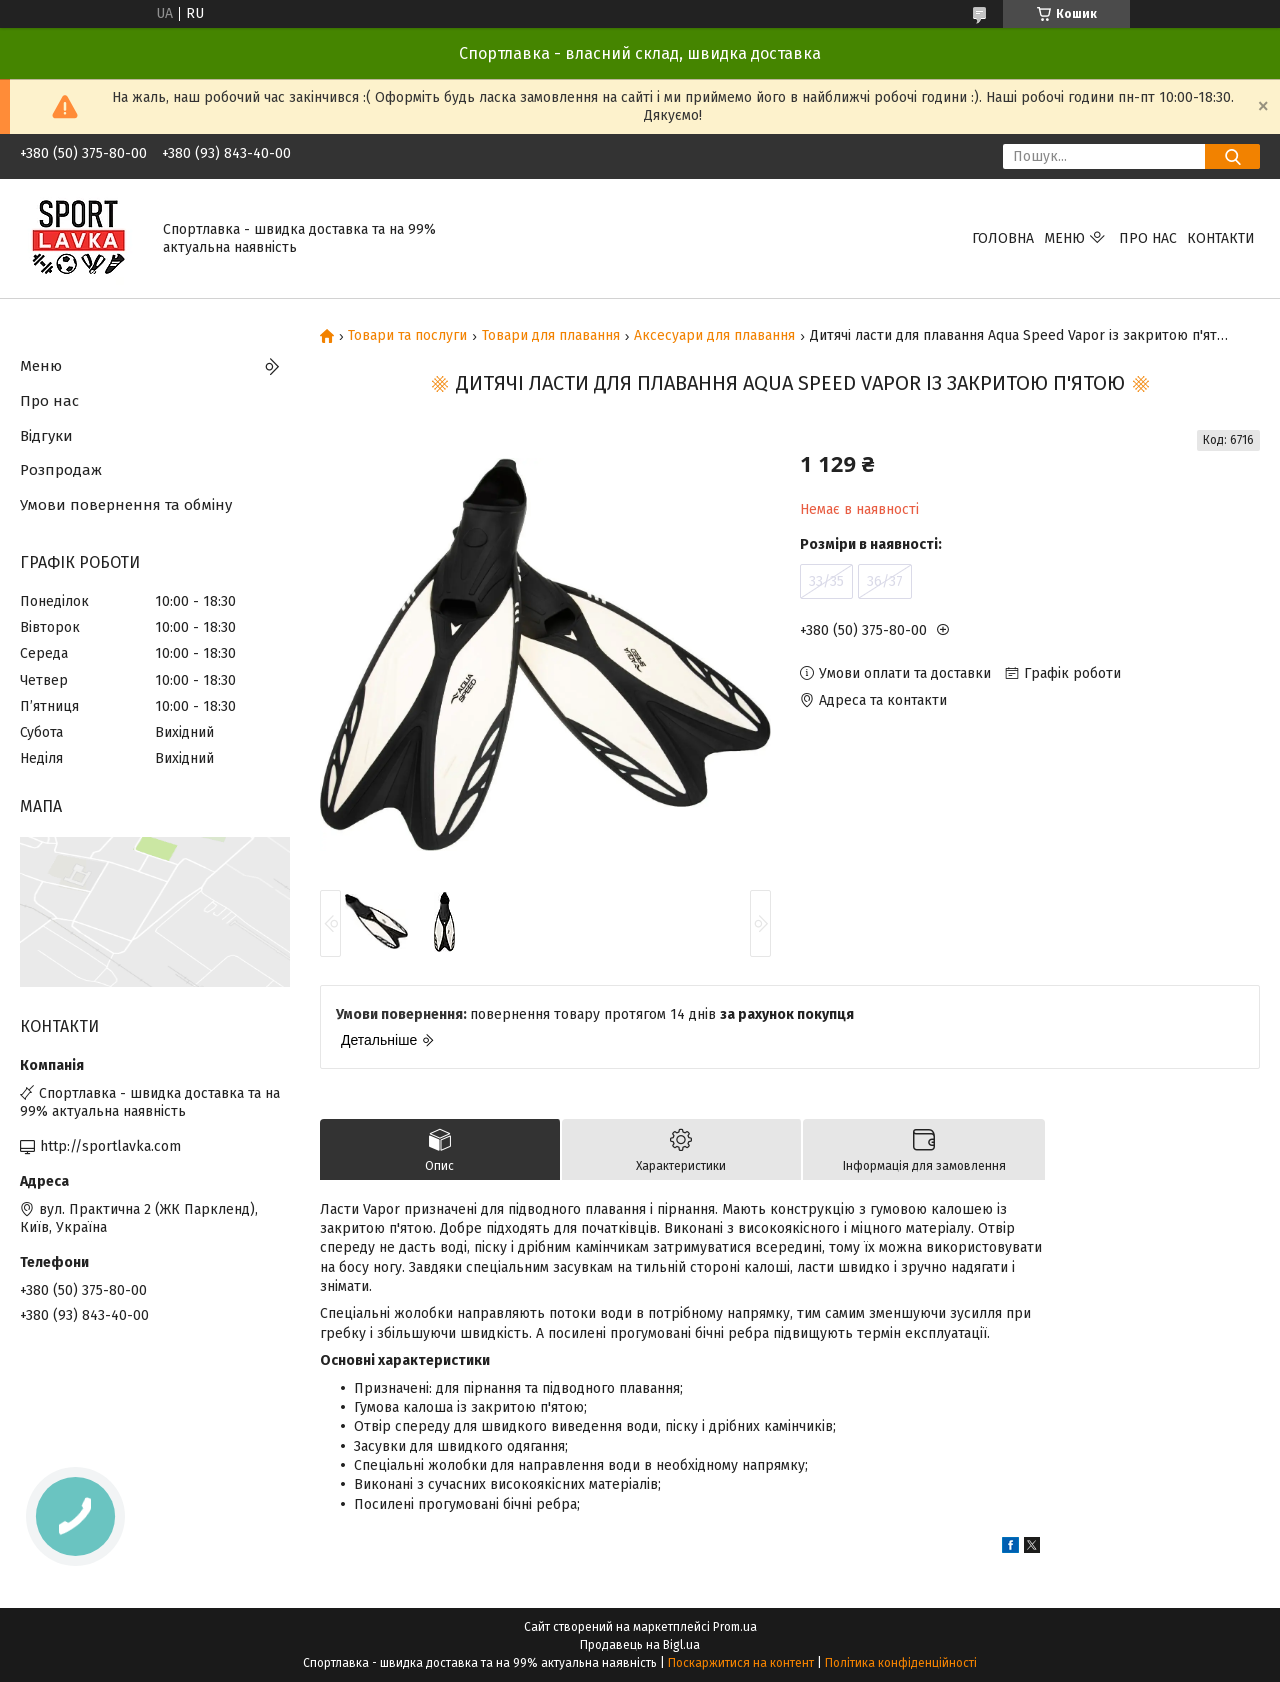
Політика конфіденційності (901, 1663)
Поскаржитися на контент (741, 1663)
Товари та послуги (407, 336)
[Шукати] (1232, 156)
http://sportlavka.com (110, 1146)
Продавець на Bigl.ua (640, 1645)
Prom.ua (735, 1627)
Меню (1064, 238)
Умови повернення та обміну (126, 505)
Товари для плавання (551, 336)
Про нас (1148, 238)
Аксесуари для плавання (714, 336)
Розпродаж (61, 470)
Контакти (1221, 238)
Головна (1003, 238)
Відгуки (46, 436)
